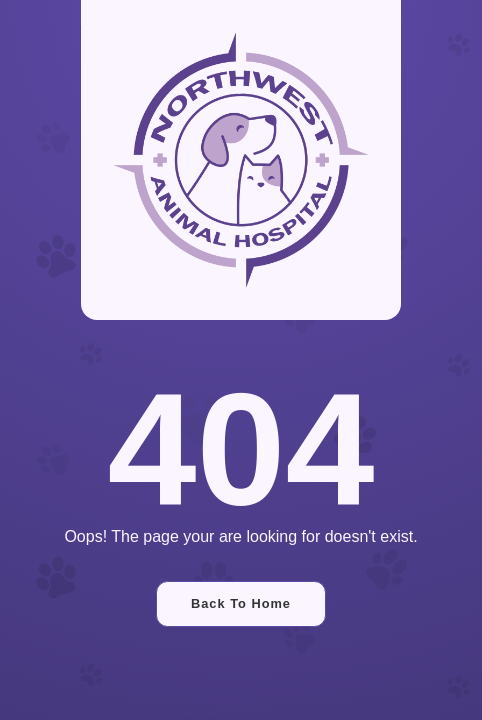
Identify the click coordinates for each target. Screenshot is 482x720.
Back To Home (241, 603)
